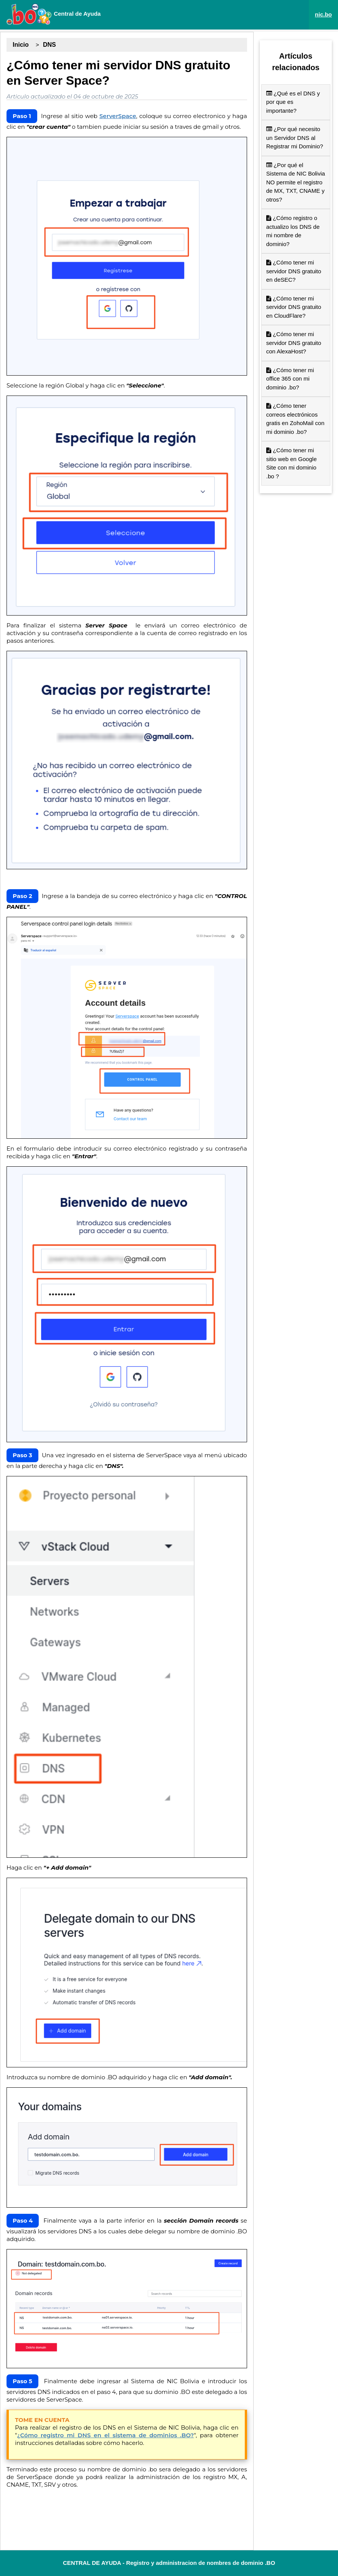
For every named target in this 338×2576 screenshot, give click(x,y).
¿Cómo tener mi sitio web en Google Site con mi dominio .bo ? (291, 463)
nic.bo (323, 14)
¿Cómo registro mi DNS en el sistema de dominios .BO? (105, 2435)
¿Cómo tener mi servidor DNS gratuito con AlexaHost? (293, 343)
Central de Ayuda (53, 14)
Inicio (21, 44)
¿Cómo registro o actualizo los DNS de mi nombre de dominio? (293, 231)
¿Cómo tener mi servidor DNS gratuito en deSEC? (293, 271)
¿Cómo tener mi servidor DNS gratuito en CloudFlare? (293, 307)
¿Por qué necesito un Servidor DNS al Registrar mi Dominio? (294, 137)
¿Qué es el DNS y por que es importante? (293, 102)
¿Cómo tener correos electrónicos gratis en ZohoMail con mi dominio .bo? (295, 418)
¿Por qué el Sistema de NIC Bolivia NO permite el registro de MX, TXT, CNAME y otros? (295, 182)
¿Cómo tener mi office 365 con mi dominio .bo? (290, 379)
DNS (49, 44)
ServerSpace (117, 116)
